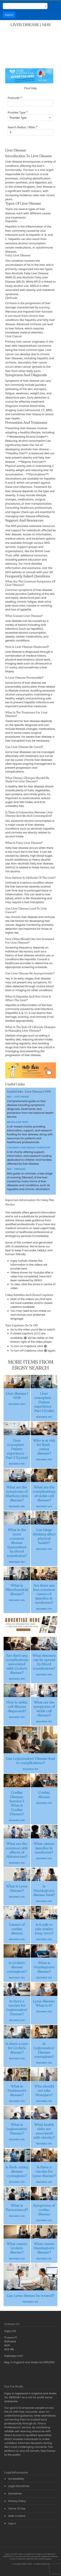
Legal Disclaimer (19, 2486)
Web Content (16, 2516)
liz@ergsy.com (13, 2356)
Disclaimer (15, 2493)
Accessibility (16, 2479)
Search (9, 15)
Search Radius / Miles (21, 127)
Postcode (14, 98)
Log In (12, 2523)
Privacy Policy (17, 2501)
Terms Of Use (16, 2508)
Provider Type (17, 112)
